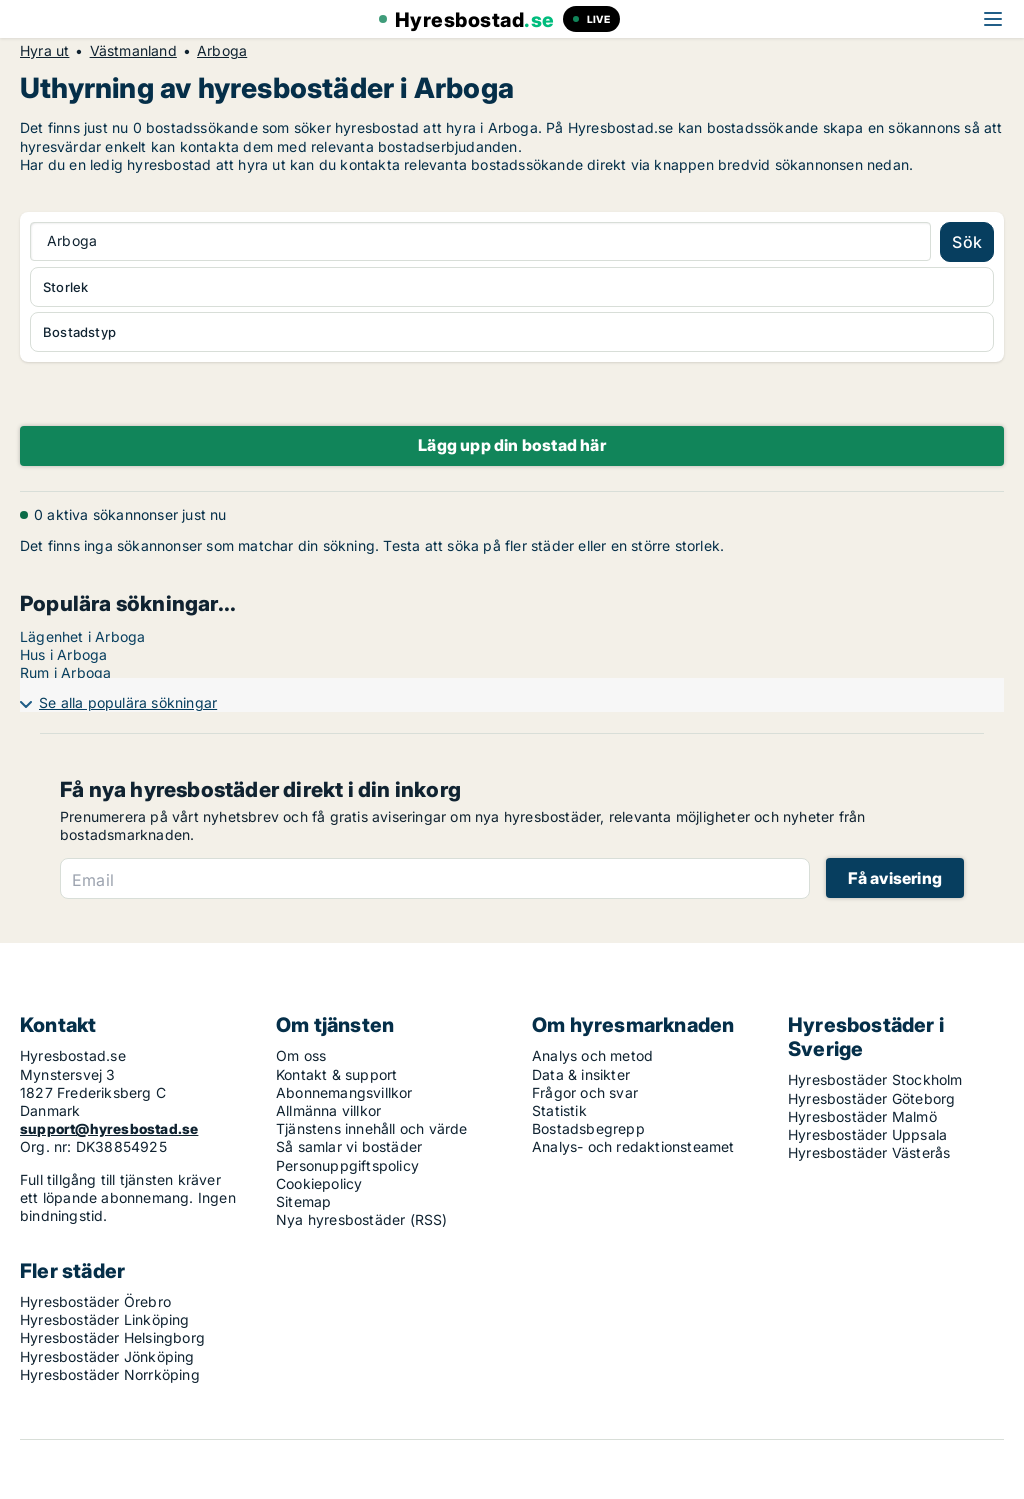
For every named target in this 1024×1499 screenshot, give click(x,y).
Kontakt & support (336, 1074)
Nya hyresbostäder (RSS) (362, 1219)
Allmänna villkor (328, 1110)
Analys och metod (592, 1055)
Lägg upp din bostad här (512, 445)
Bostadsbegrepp (588, 1128)
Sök (967, 242)
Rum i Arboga (65, 672)
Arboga (222, 51)
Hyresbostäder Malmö (862, 1116)
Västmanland (133, 51)
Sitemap (303, 1201)
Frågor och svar (585, 1092)
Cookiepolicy (319, 1183)
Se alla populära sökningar (128, 702)
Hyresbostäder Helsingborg (112, 1337)
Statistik (559, 1110)
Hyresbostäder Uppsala (867, 1134)
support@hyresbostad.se (109, 1128)
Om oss (301, 1055)
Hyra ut (44, 51)
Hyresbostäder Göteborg (871, 1098)
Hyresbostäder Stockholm (875, 1079)
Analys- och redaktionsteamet (633, 1146)
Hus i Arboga (63, 654)
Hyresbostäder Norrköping (110, 1374)
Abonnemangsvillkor (344, 1092)
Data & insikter (581, 1074)
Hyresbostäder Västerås (869, 1152)
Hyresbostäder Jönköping (107, 1356)
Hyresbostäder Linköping (105, 1319)
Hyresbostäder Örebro (95, 1301)
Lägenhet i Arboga (82, 636)
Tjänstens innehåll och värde (372, 1128)
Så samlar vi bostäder (349, 1146)
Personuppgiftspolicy (347, 1165)
